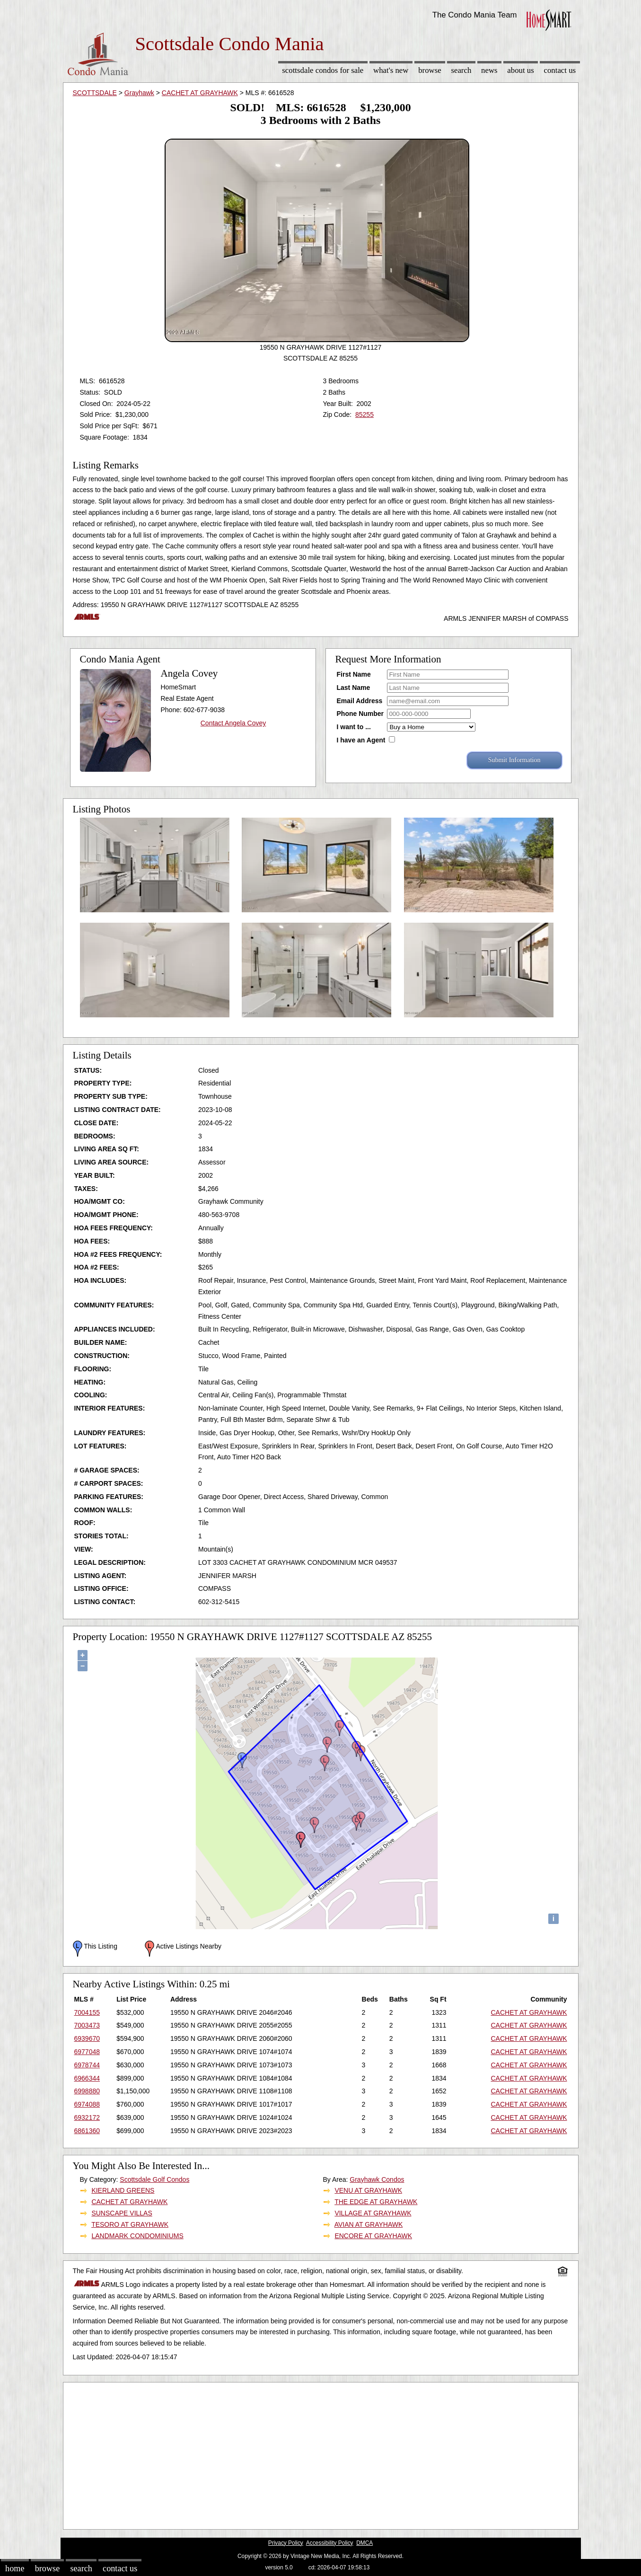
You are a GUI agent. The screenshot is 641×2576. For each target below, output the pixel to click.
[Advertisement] (321, 2453)
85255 (364, 414)
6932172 (87, 2117)
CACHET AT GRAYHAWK (200, 93)
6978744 (87, 2065)
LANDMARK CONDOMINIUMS (137, 2236)
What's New (390, 70)
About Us (520, 70)
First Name (354, 674)
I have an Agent (361, 740)
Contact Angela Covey (233, 723)
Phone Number (360, 713)
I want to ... (354, 727)
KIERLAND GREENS (122, 2190)
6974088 (87, 2104)
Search (461, 70)
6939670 (87, 2038)
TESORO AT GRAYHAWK (129, 2224)
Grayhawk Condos (377, 2179)
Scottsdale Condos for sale (322, 70)
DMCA (364, 2543)
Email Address (360, 701)
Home (14, 2568)
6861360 (87, 2131)
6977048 (87, 2052)
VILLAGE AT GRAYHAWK (372, 2213)
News (489, 70)
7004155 (87, 2012)
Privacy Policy (285, 2543)
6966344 (87, 2078)
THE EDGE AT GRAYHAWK (375, 2201)
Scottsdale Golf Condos (154, 2179)
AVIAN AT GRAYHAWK (368, 2224)
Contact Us (560, 70)
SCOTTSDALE (95, 93)
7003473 (87, 2025)
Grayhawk (139, 93)
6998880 (87, 2091)
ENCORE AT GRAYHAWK (373, 2236)
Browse (429, 70)
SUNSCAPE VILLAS (121, 2213)
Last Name (353, 687)
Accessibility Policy (329, 2543)
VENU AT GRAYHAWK (368, 2190)
